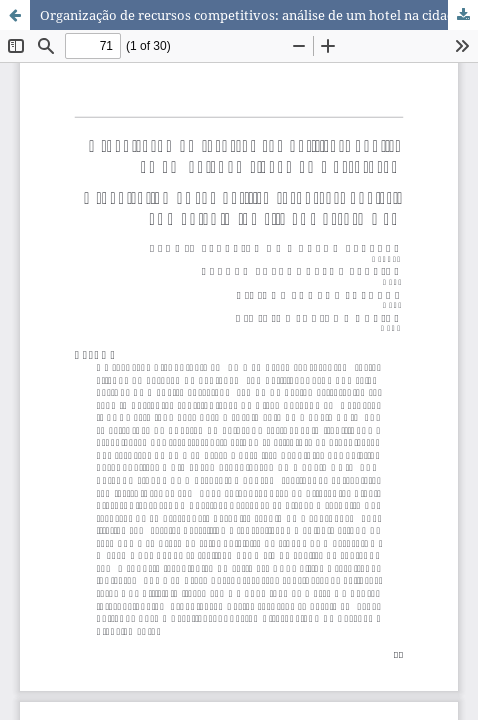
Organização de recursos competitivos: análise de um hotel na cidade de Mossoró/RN (259, 15)
